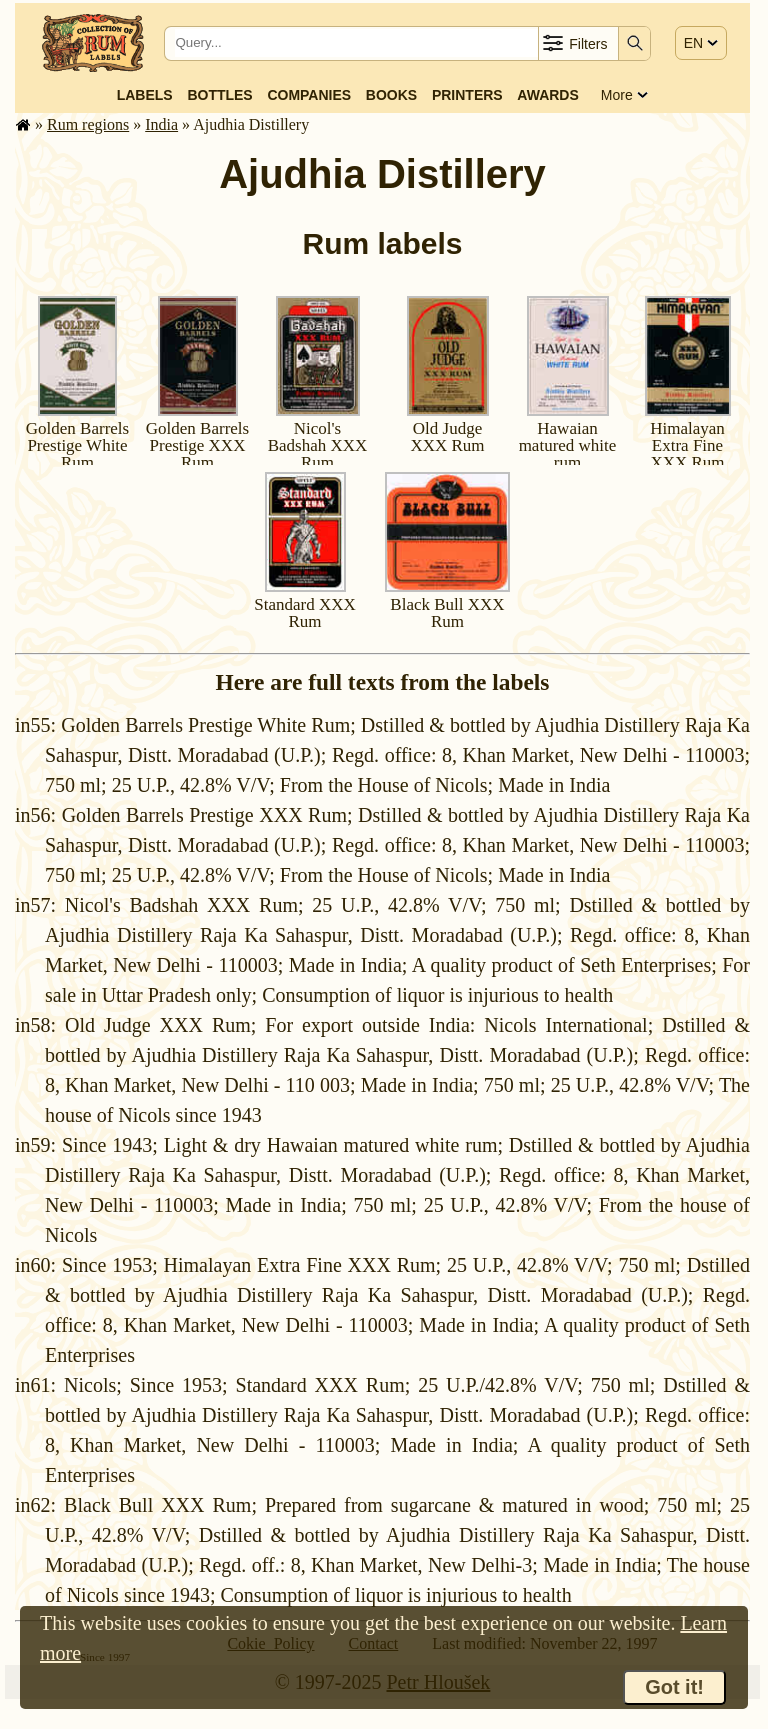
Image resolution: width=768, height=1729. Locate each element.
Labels (145, 95)
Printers (467, 95)
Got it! (674, 1687)
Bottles (219, 95)
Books (391, 95)
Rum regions (88, 124)
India (161, 124)
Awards (547, 95)
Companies (309, 95)
